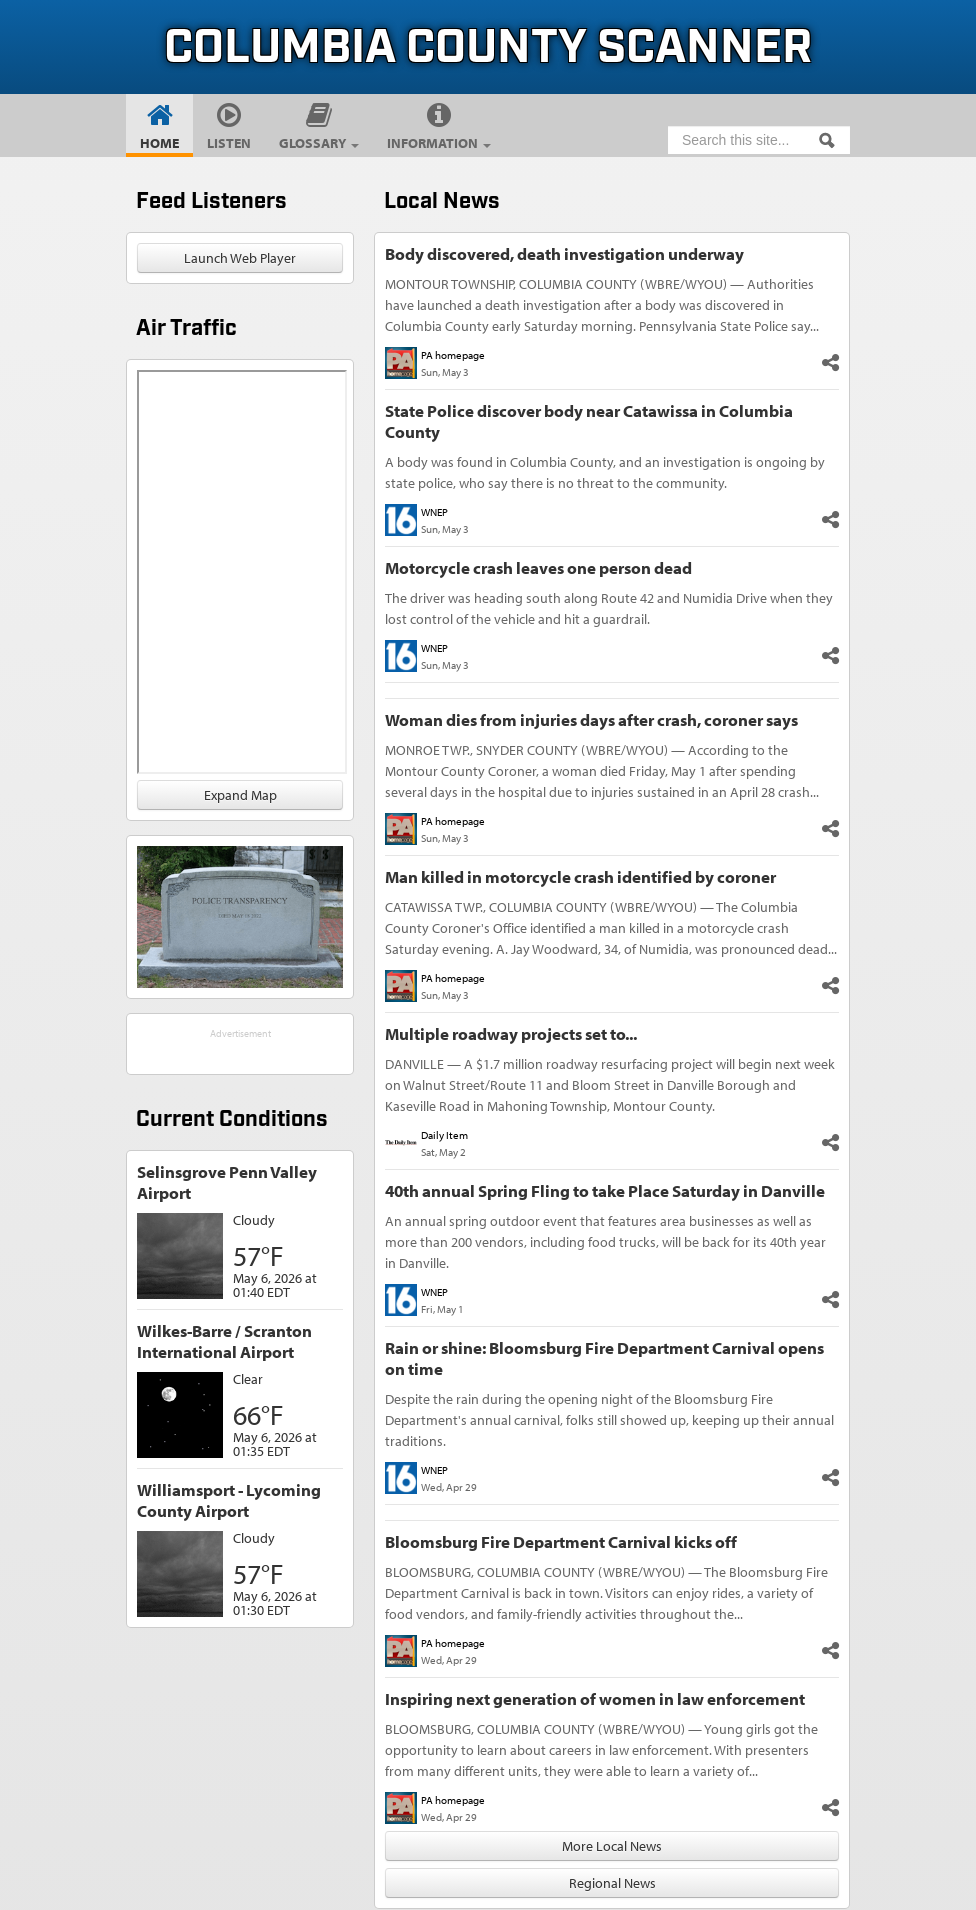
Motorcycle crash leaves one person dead (538, 567)
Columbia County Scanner (488, 48)
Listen (229, 143)
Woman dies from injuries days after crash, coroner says (591, 719)
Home (159, 143)
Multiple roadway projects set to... (511, 1033)
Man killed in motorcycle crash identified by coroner (580, 876)
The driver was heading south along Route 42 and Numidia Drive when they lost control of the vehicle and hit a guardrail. (609, 608)
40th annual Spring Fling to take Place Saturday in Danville (605, 1190)
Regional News (612, 1883)
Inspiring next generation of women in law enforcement (595, 1698)
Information (439, 143)
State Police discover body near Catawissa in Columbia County (589, 421)
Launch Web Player (240, 258)
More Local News (612, 1846)
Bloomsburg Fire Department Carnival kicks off (561, 1541)
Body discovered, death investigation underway (564, 253)
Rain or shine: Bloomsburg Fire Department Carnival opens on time (604, 1358)
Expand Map (240, 795)
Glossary (319, 143)
